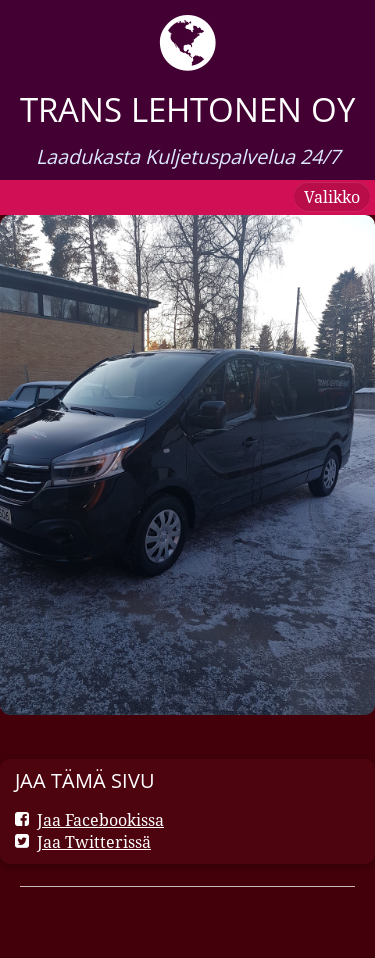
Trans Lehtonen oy (187, 109)
